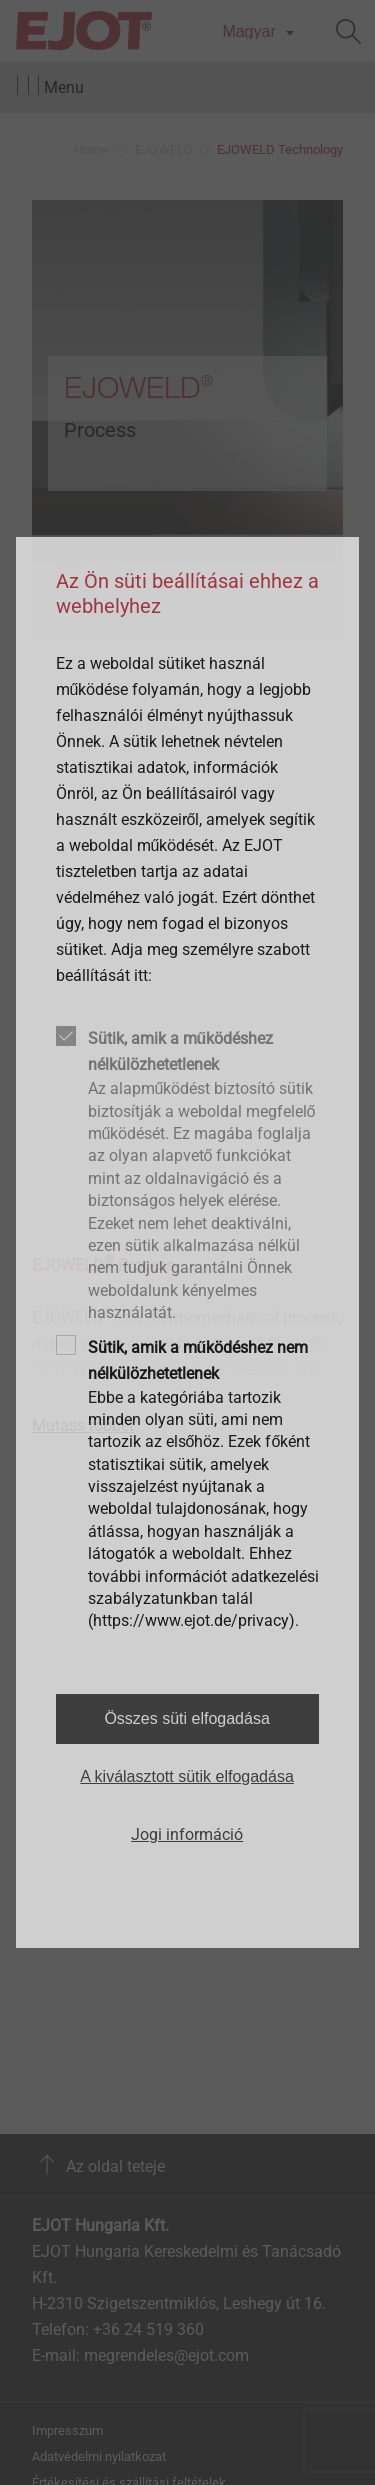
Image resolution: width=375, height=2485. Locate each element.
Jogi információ (187, 1834)
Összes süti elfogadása (186, 1718)
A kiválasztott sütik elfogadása (186, 1776)
